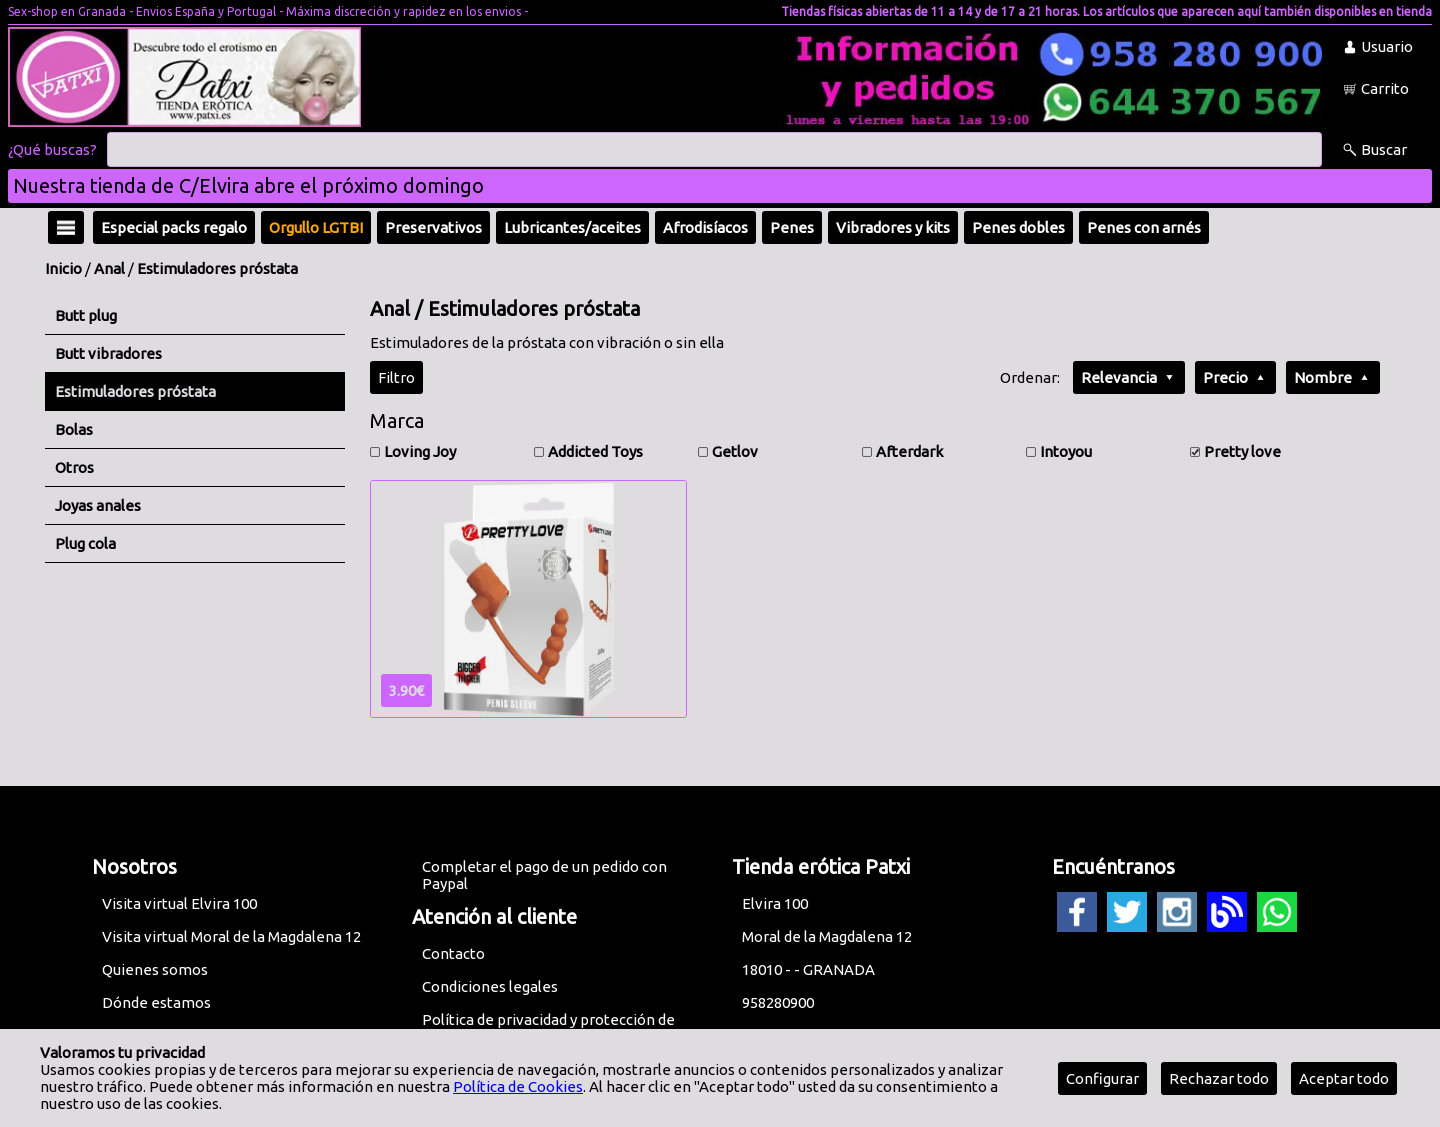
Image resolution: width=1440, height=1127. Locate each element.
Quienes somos (155, 969)
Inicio (63, 268)
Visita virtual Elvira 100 (179, 903)
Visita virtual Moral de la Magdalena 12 (231, 936)
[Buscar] (714, 150)
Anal (109, 268)
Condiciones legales (490, 986)
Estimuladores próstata (217, 268)
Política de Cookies (518, 1086)
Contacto (453, 953)
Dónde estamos (156, 1002)
